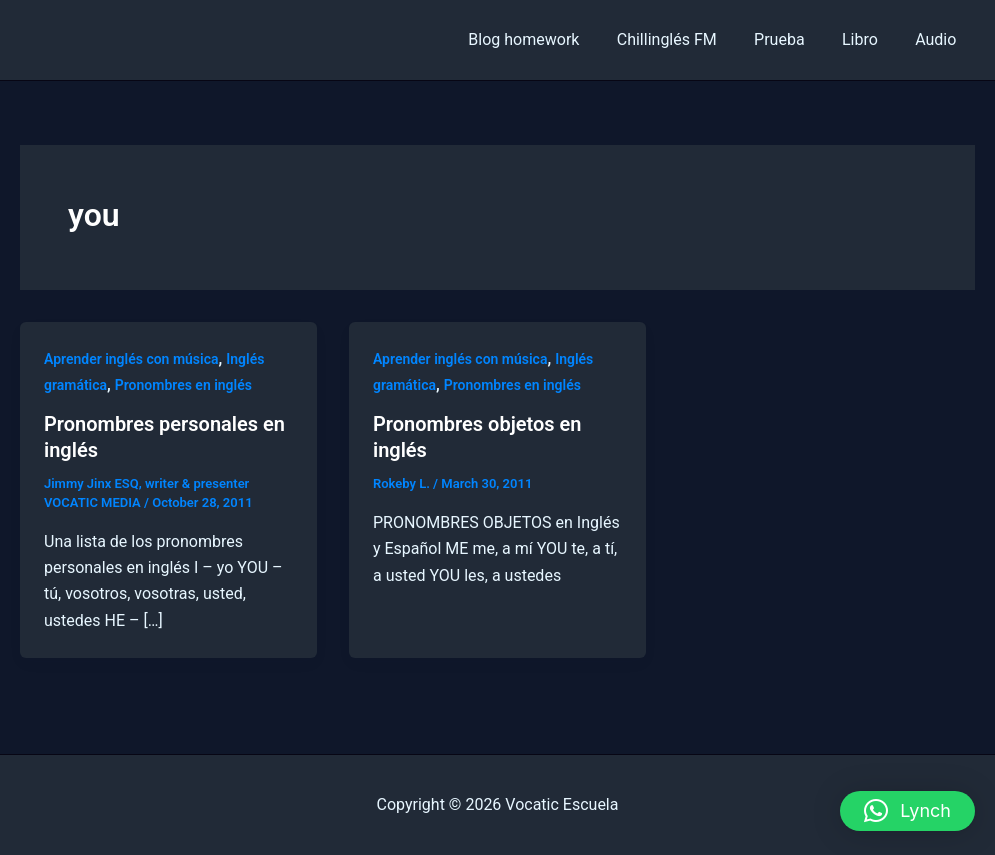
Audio (938, 39)
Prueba (792, 39)
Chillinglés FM (685, 39)
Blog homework (547, 39)
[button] (907, 811)
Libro (868, 39)
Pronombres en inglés (183, 385)
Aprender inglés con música (131, 359)
